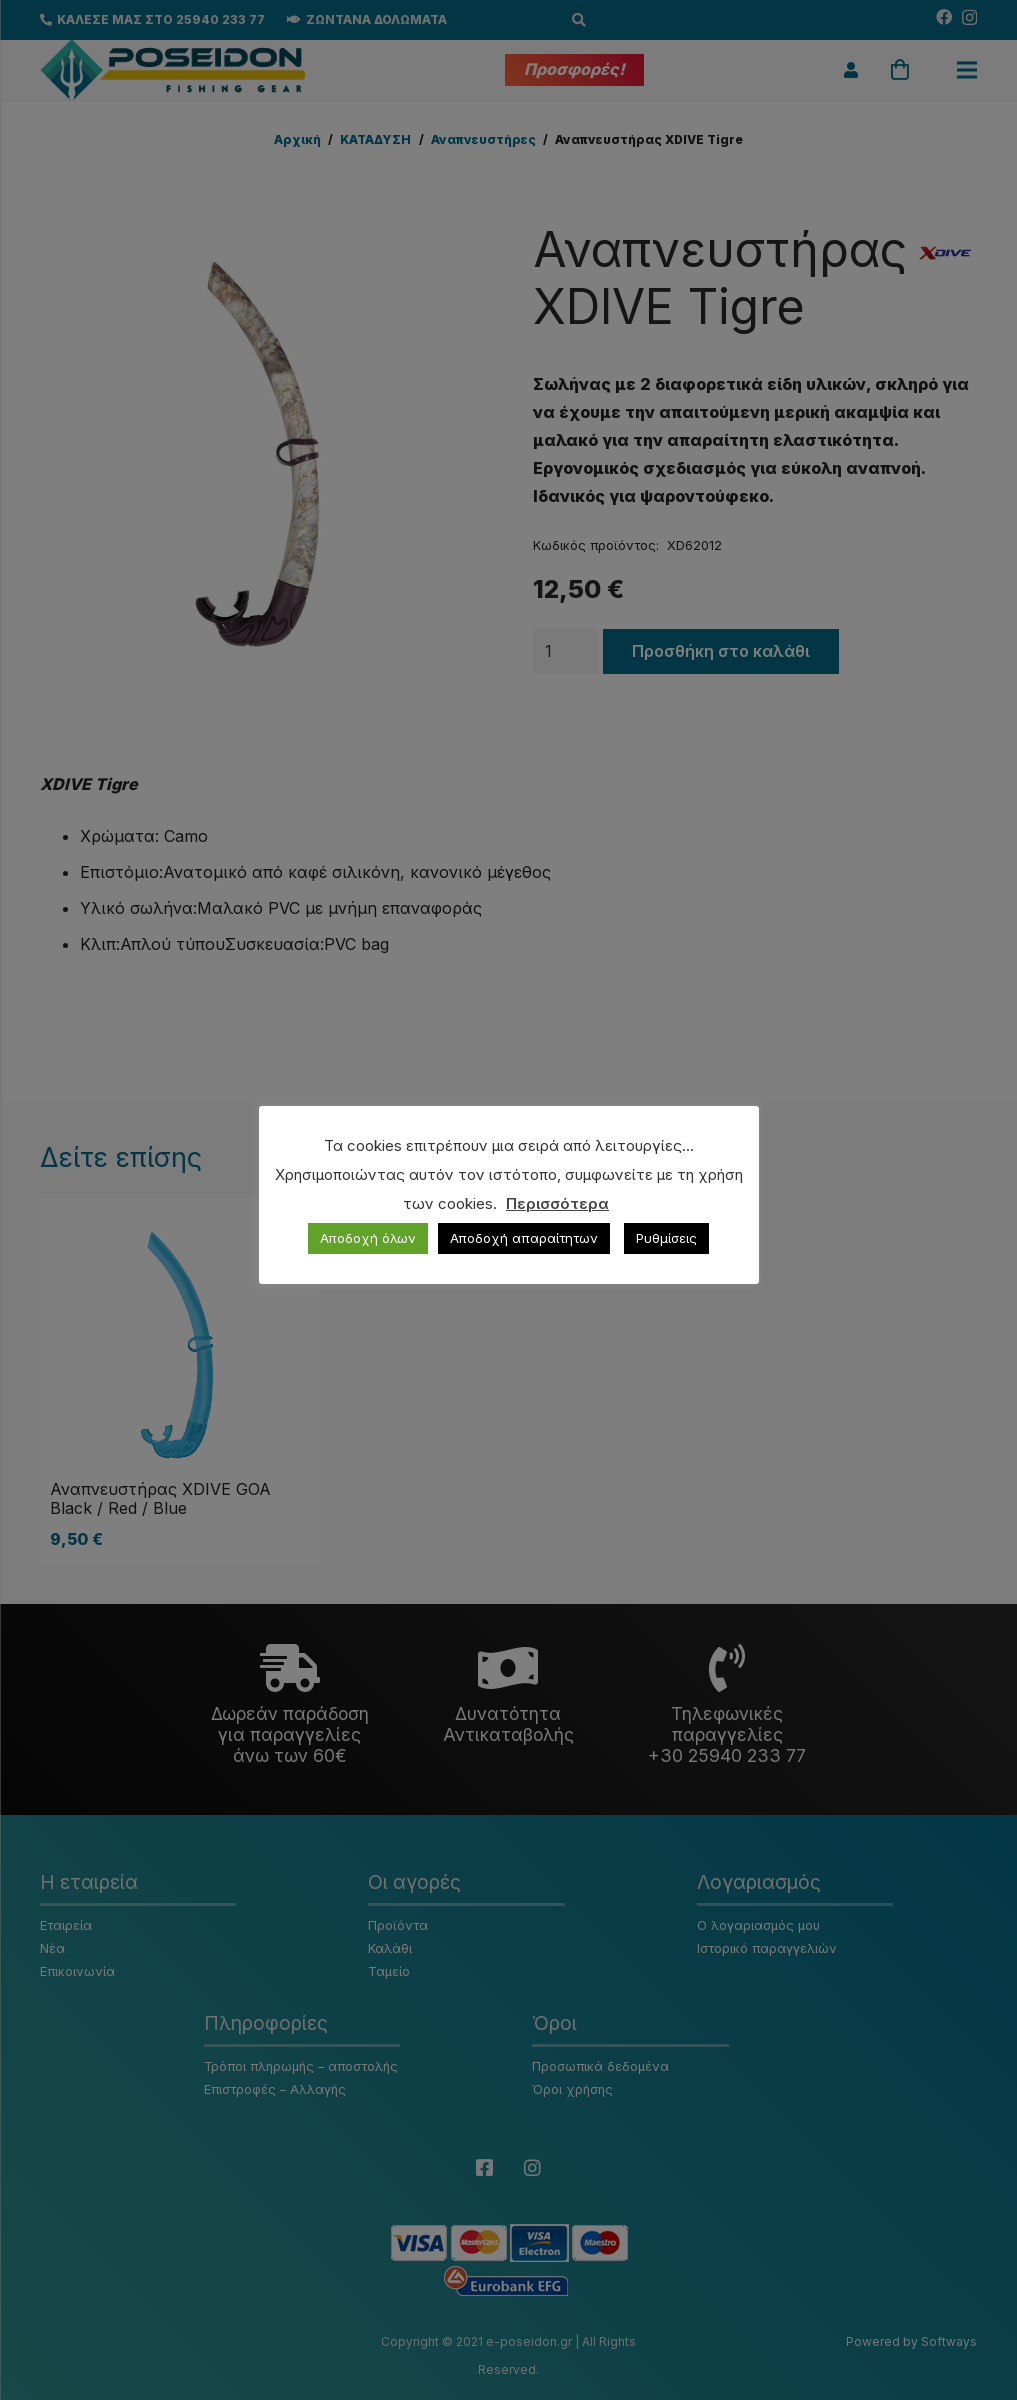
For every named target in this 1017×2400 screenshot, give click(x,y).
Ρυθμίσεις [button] (666, 1238)
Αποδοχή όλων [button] (368, 1238)
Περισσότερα (557, 1203)
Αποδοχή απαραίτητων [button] (524, 1238)
